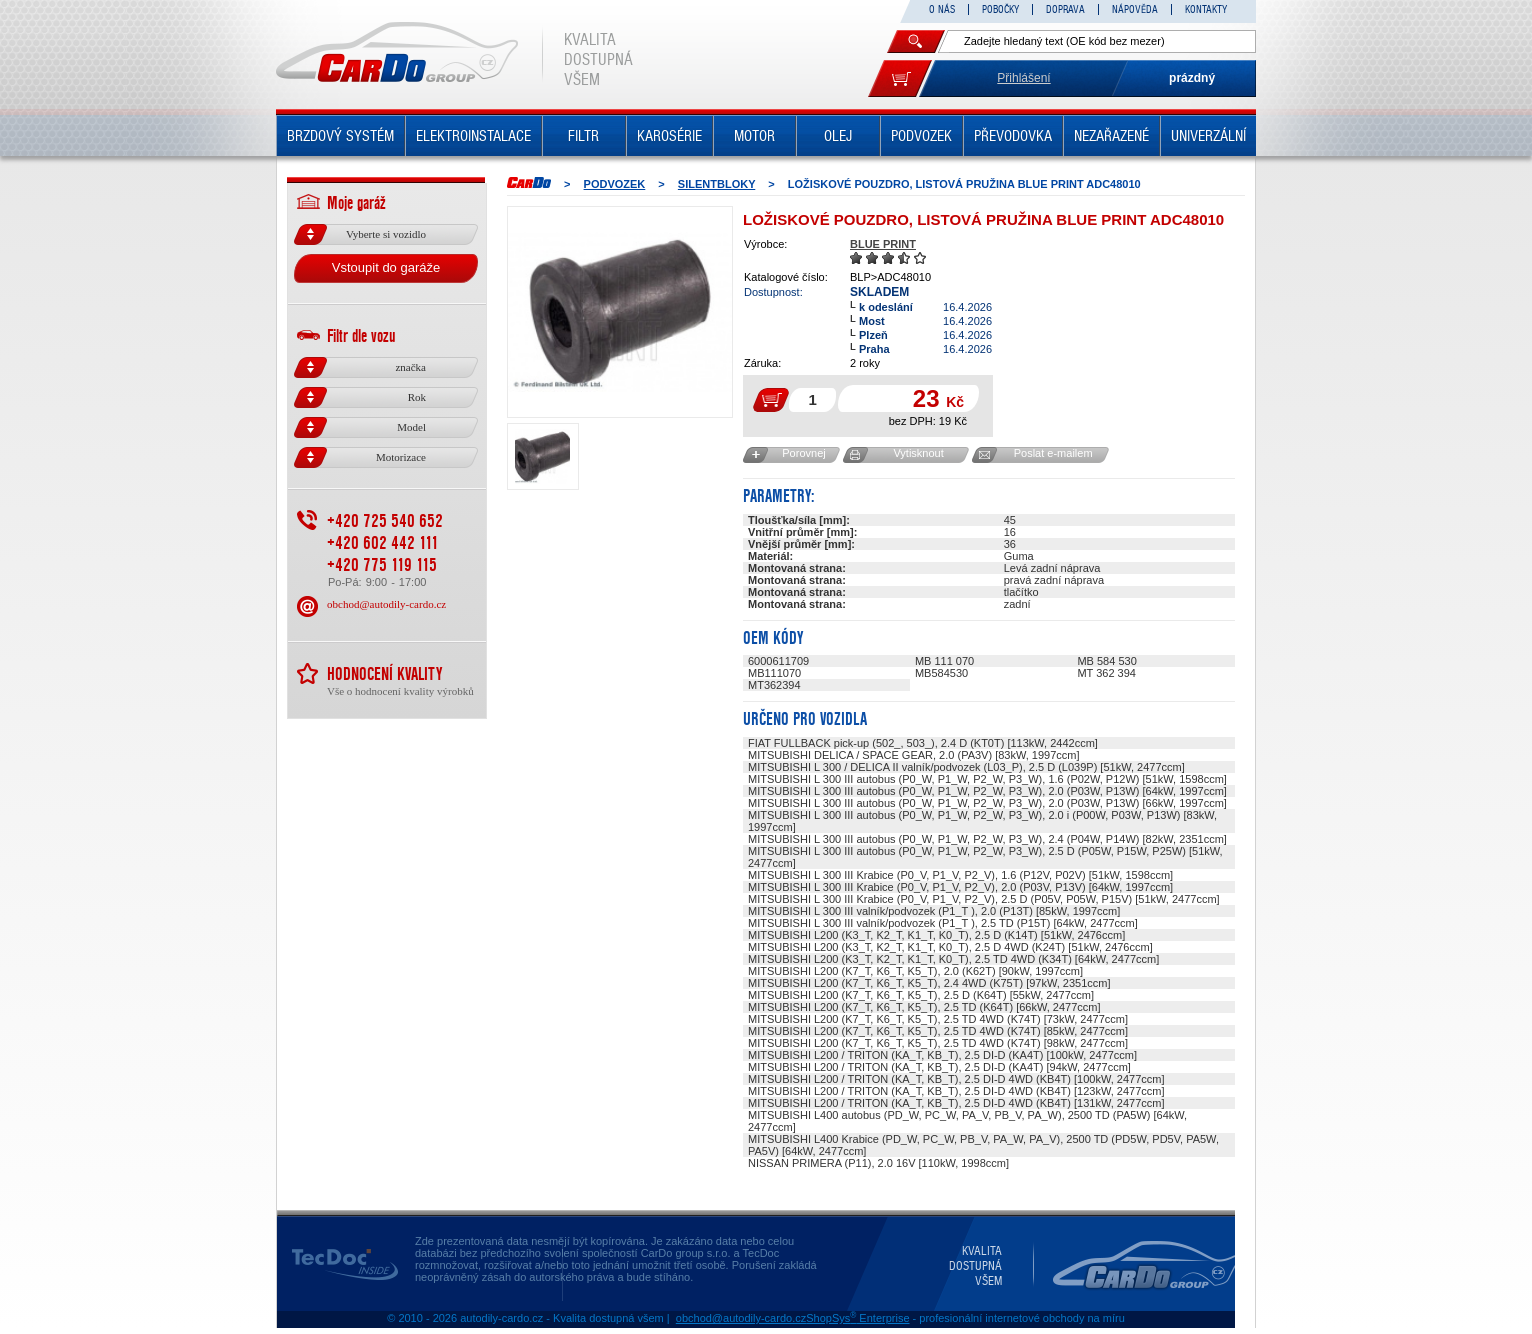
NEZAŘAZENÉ (1111, 136)
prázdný (1192, 78)
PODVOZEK (921, 136)
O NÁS (942, 9)
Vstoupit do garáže (386, 267)
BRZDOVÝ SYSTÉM (340, 136)
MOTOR (754, 136)
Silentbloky (716, 184)
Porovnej (803, 453)
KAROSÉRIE (669, 136)
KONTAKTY (1206, 9)
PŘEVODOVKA (1013, 136)
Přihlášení (1023, 78)
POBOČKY (1000, 9)
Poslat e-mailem (1053, 453)
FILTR (583, 136)
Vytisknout (918, 453)
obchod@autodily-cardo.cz (386, 604)
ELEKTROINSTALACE (473, 136)
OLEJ (838, 136)
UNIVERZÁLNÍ (1208, 136)
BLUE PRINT (883, 244)
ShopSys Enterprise (857, 1318)
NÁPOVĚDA (1135, 9)
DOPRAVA (1065, 9)
